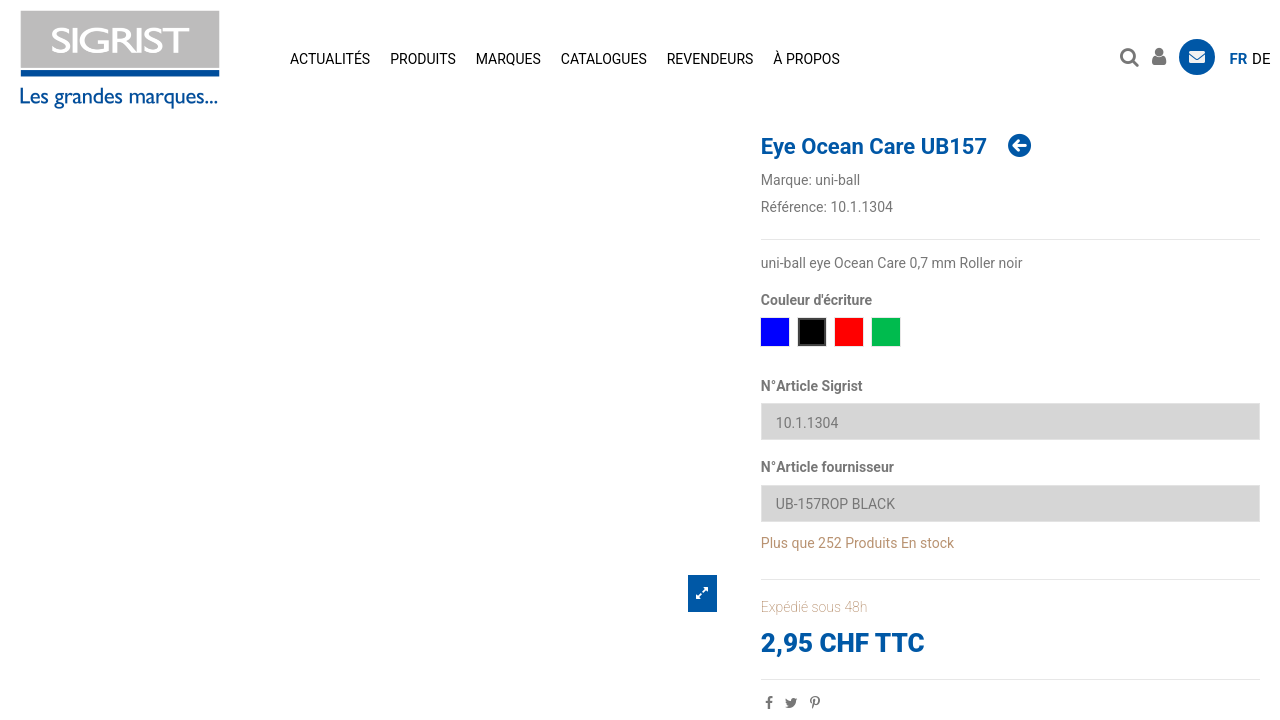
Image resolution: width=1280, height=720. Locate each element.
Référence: (794, 207)
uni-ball (837, 180)
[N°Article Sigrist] (1010, 421)
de (1261, 59)
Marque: (786, 180)
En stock (927, 543)
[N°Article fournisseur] (1010, 503)
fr (1239, 59)
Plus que (788, 543)
